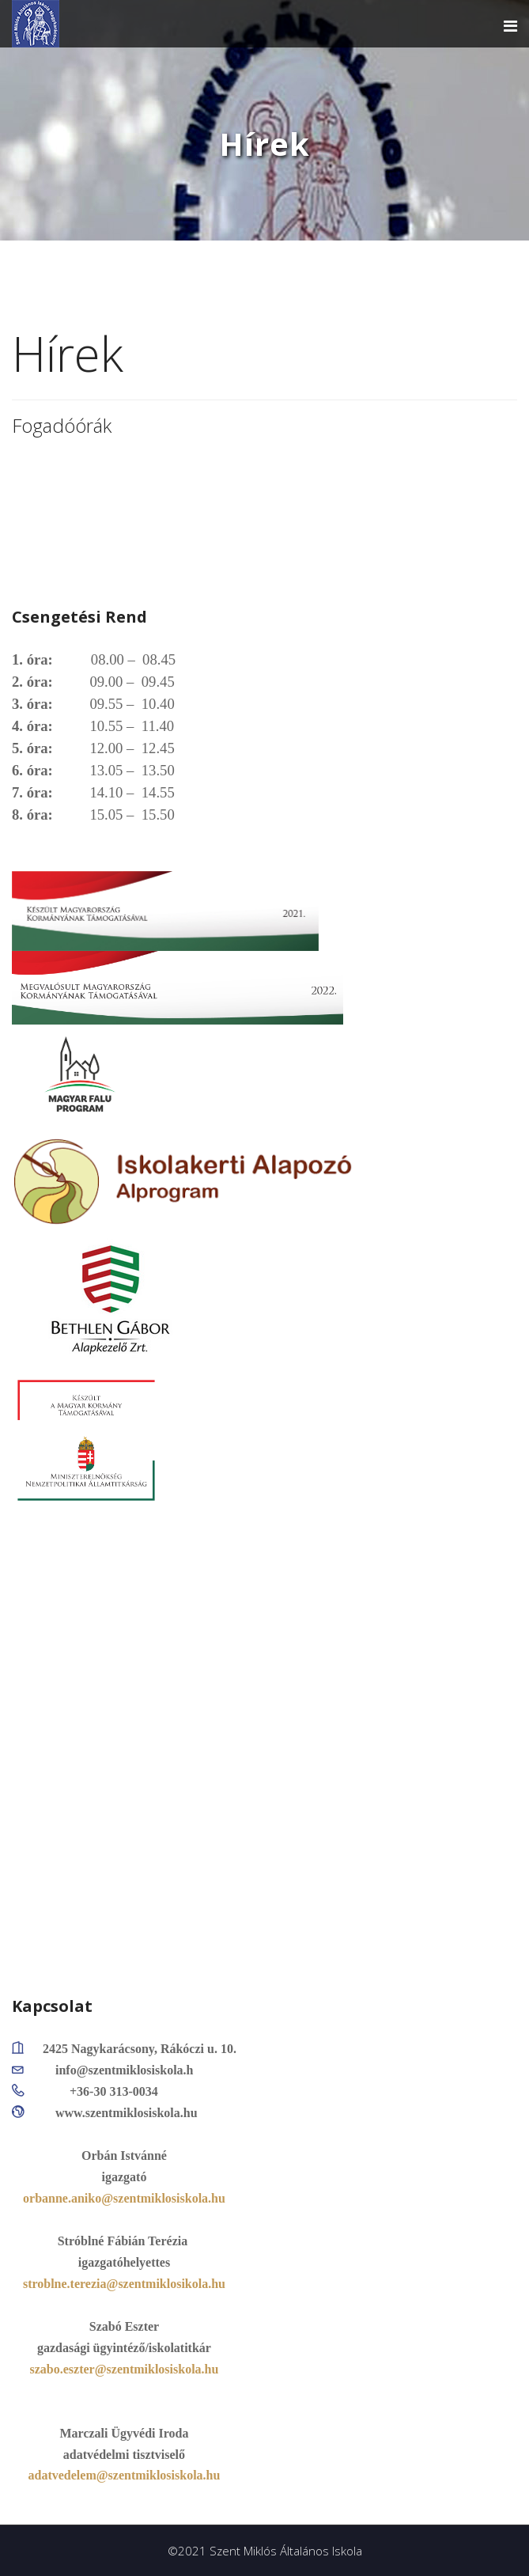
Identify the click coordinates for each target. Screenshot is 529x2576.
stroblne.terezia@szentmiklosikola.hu (124, 2283)
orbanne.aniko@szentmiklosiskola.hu (124, 2198)
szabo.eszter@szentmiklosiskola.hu (124, 2369)
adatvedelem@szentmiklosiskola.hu (124, 2475)
